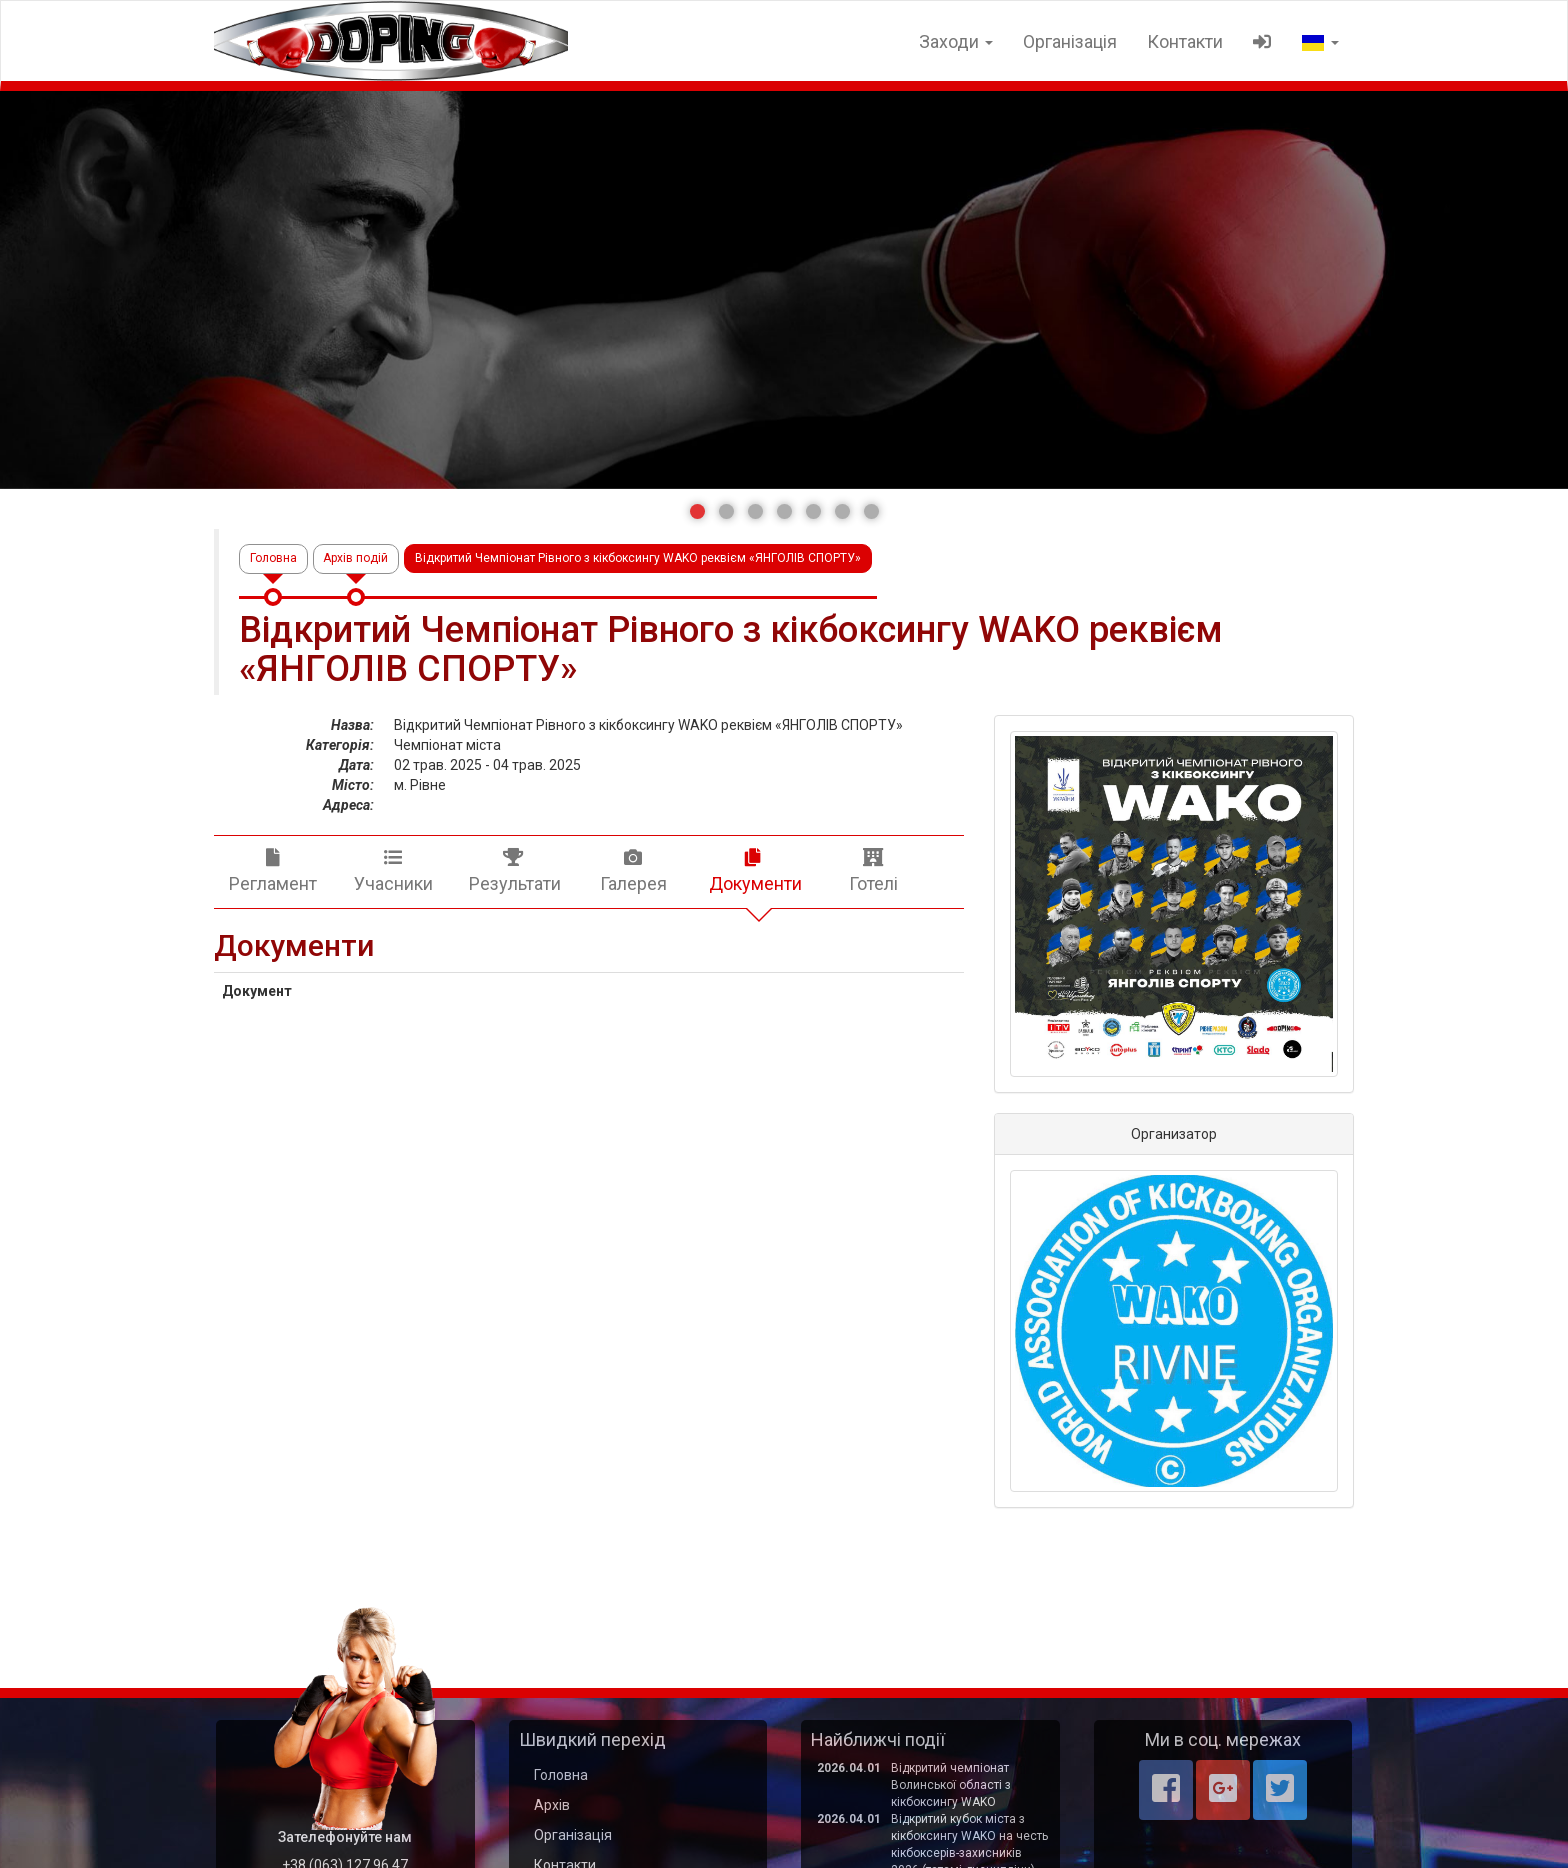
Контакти (1185, 41)
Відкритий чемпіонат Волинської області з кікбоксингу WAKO (951, 1785)
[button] (697, 511)
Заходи (956, 41)
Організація (1070, 41)
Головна (273, 558)
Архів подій (356, 558)
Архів (552, 1805)
